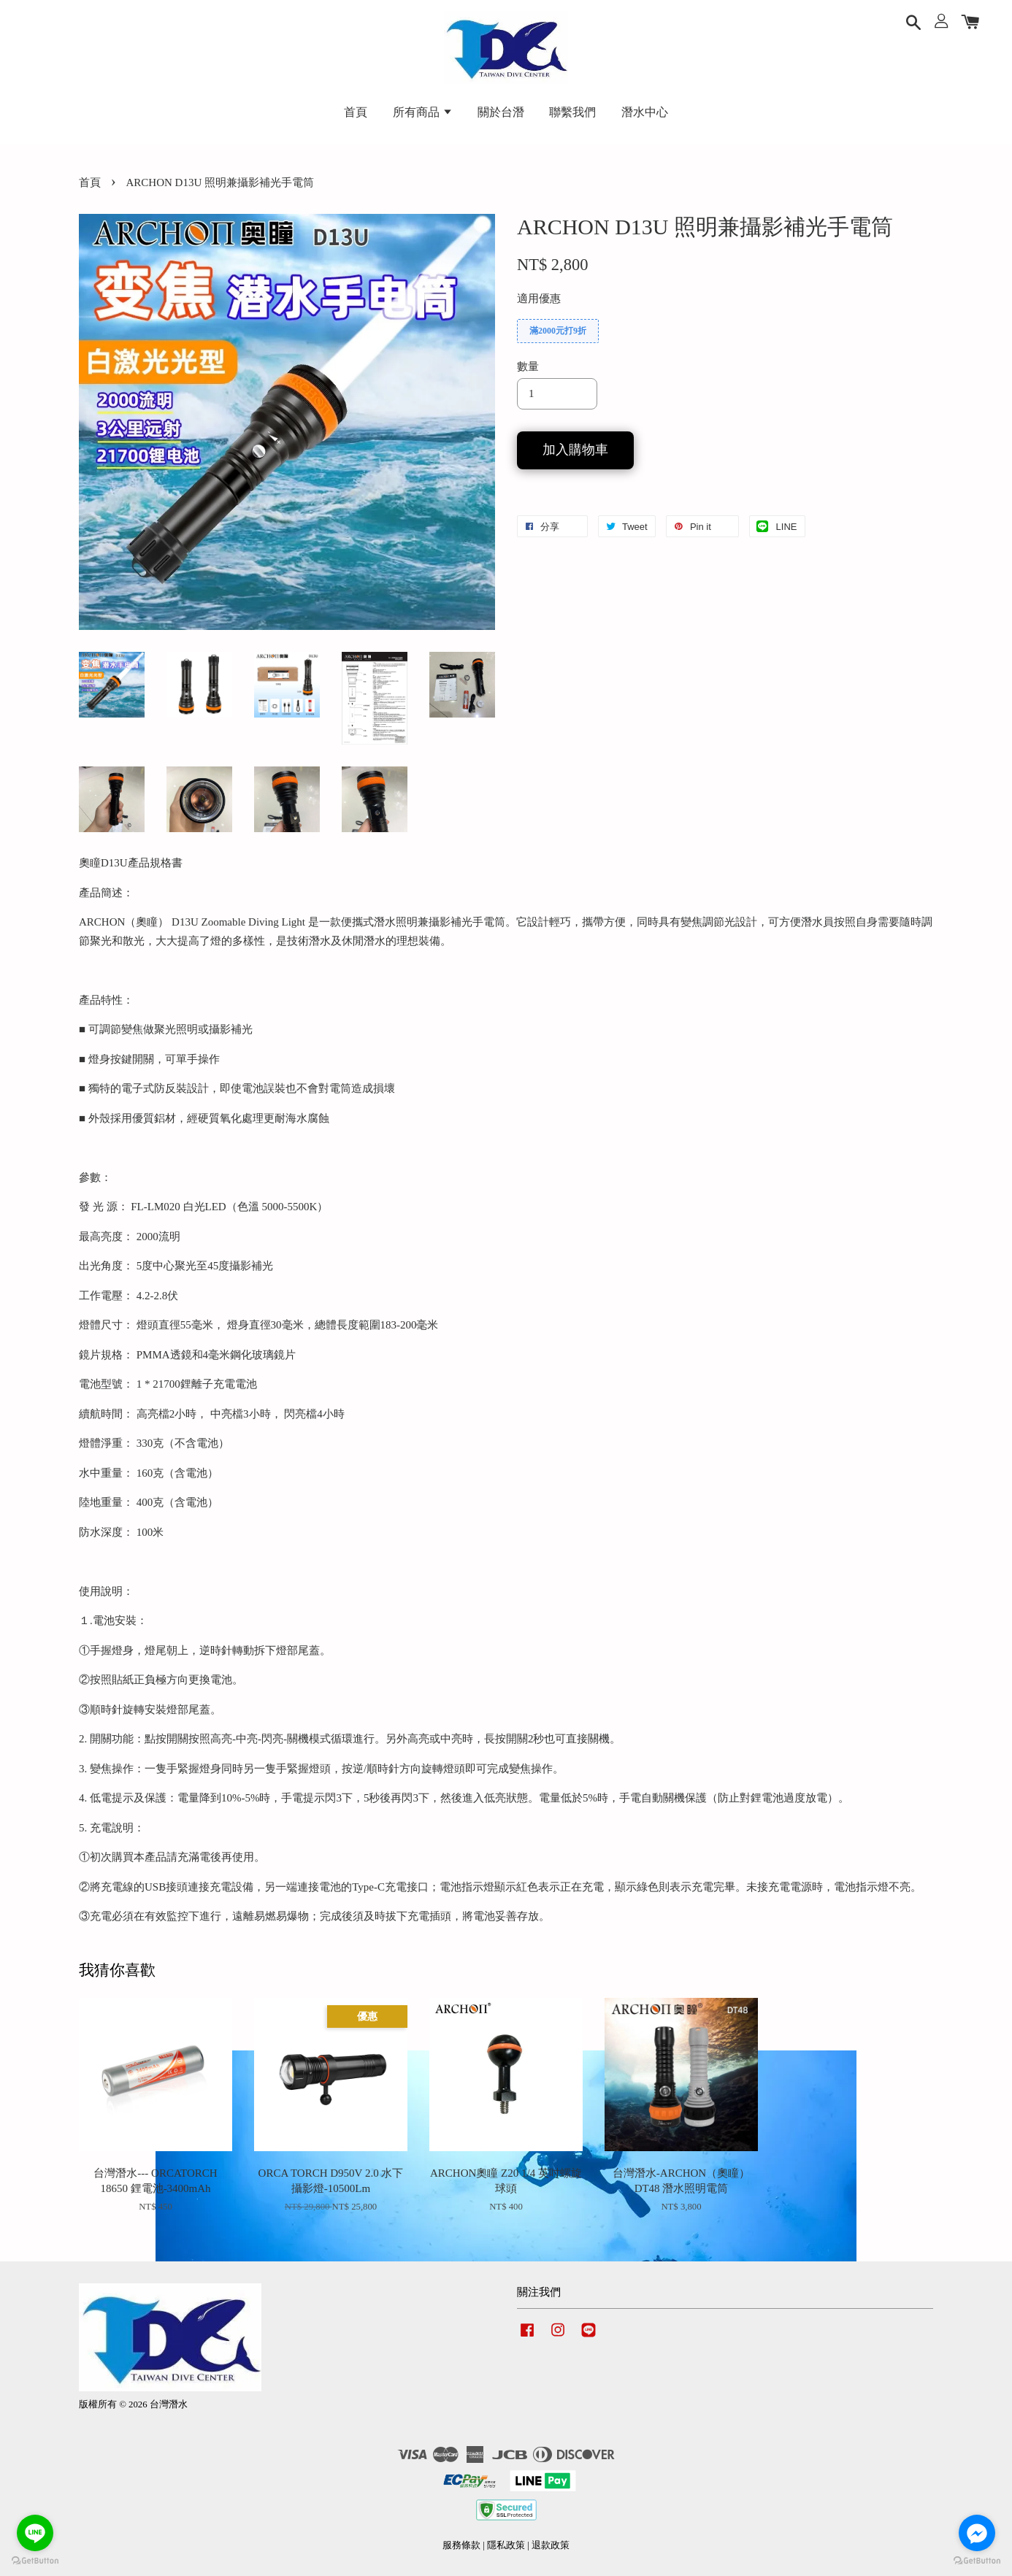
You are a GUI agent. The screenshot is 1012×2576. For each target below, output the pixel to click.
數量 (528, 366)
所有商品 (423, 112)
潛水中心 (644, 112)
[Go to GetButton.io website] (35, 2561)
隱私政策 (506, 2545)
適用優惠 (539, 298)
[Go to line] (35, 2533)
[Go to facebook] (977, 2533)
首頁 (355, 112)
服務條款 (461, 2545)
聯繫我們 (572, 112)
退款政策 (551, 2545)
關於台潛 (501, 112)
